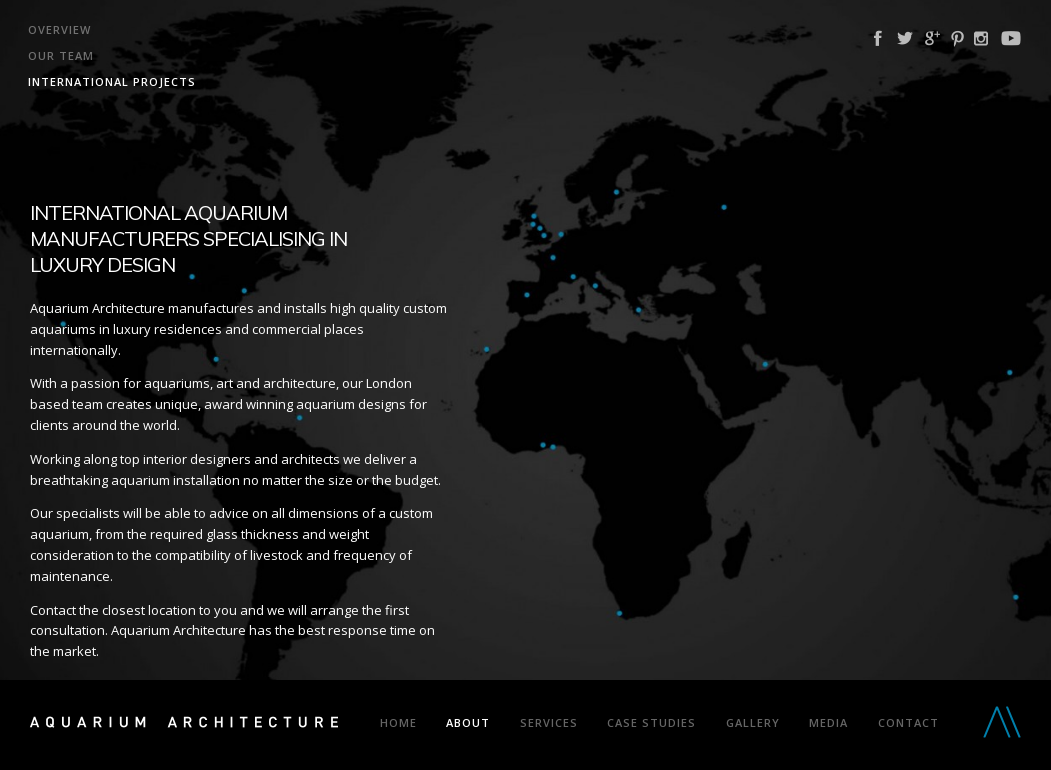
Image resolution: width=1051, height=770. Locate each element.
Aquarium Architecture (184, 726)
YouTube (1011, 38)
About (468, 722)
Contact (908, 722)
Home (398, 722)
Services (549, 722)
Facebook (878, 38)
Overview (59, 29)
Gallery (753, 722)
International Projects (112, 81)
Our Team (61, 55)
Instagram (981, 38)
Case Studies (651, 722)
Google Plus (932, 38)
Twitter (905, 38)
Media (828, 722)
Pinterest (957, 38)
